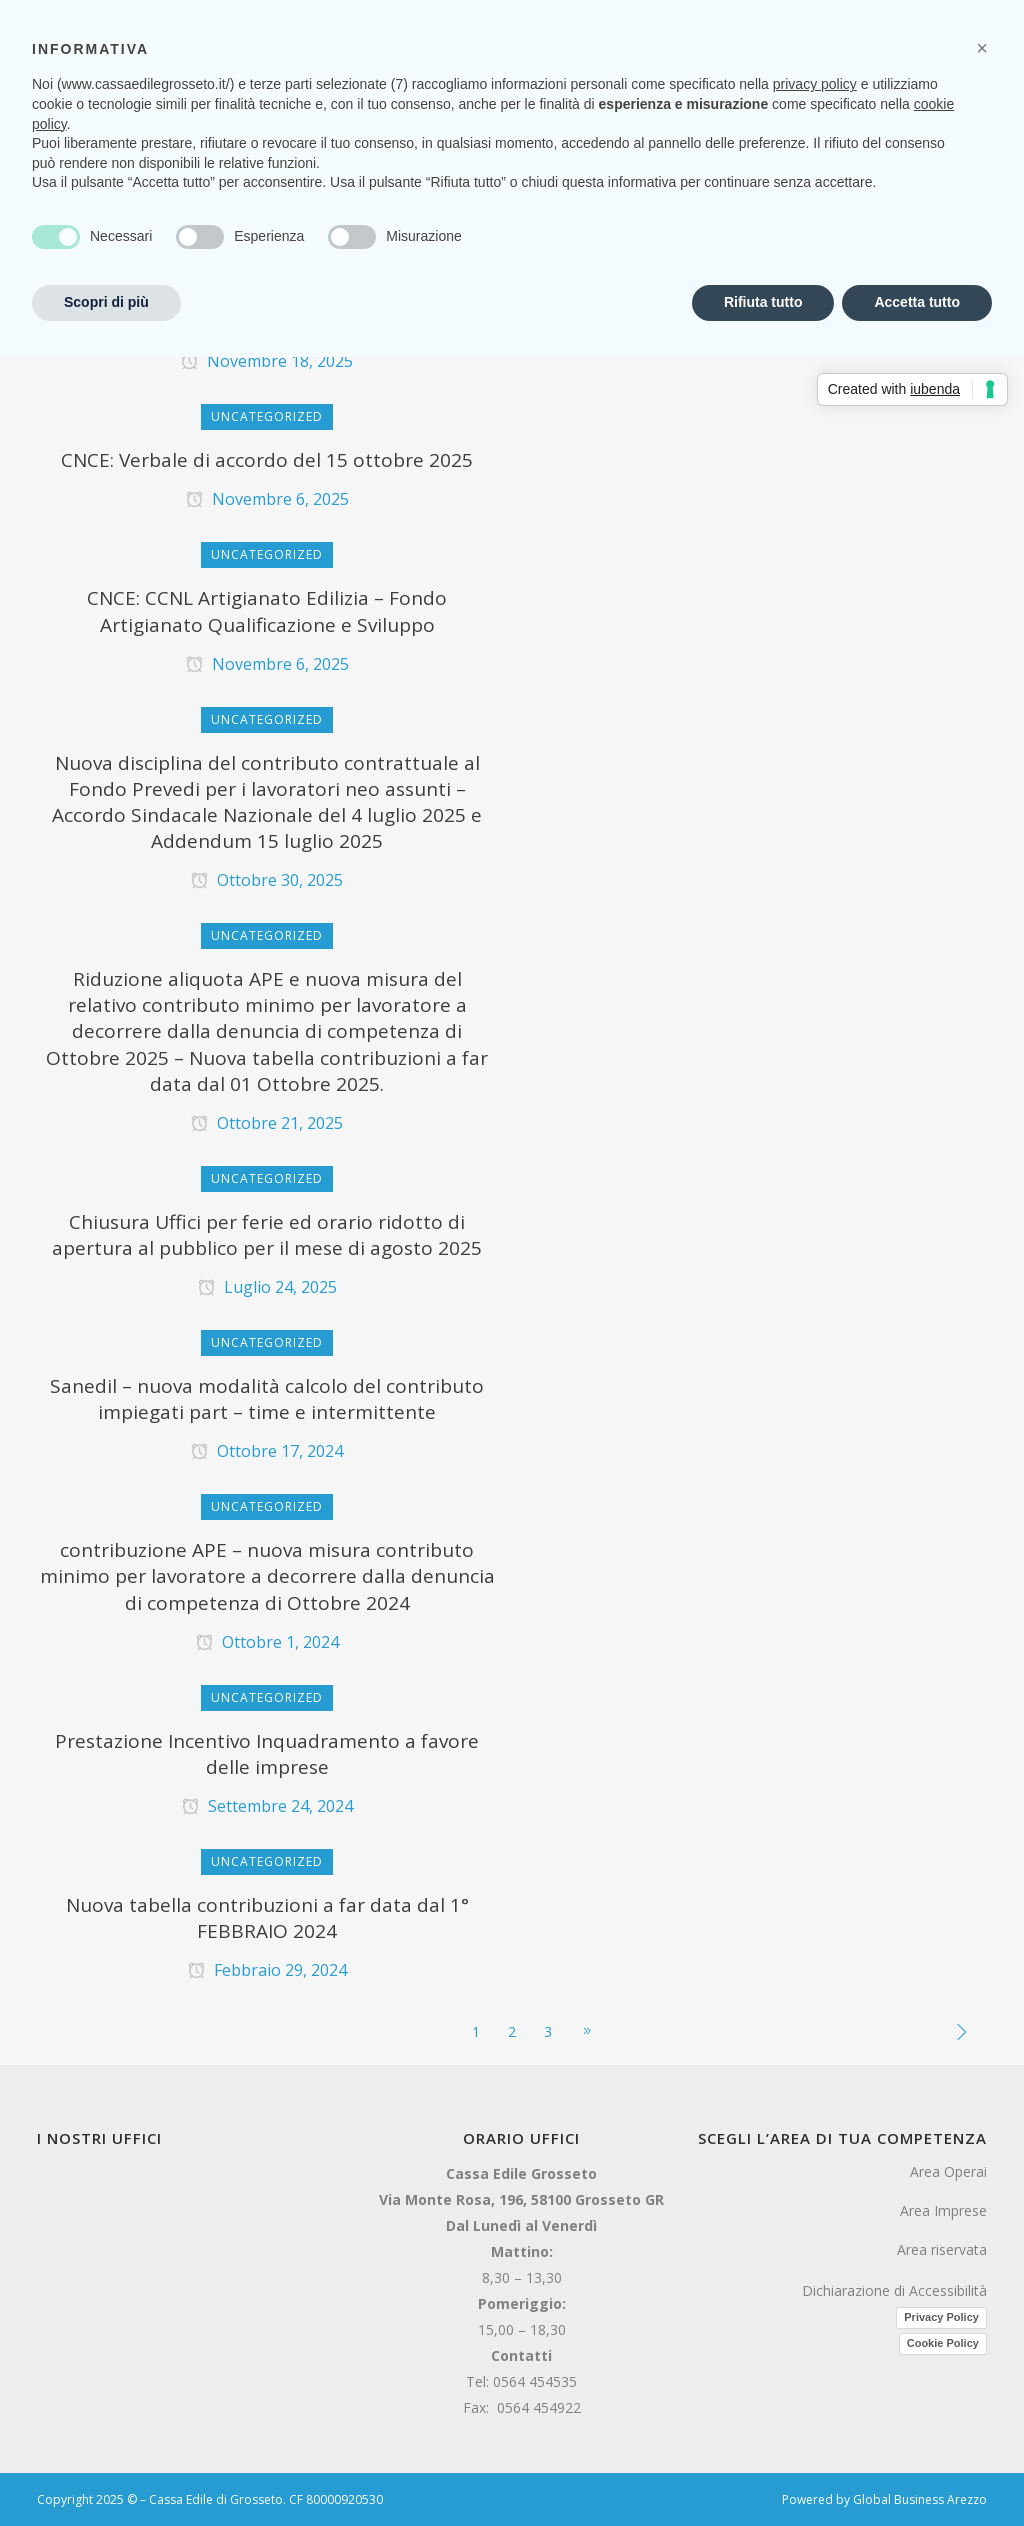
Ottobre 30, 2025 (267, 880)
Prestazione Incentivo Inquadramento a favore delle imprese (267, 1754)
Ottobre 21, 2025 (267, 1123)
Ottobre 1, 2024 (267, 1642)
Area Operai (948, 2171)
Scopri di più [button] (106, 302)
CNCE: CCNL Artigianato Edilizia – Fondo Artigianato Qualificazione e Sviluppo (267, 611)
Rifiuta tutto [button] (763, 302)
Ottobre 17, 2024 (267, 1451)
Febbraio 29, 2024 (267, 1970)
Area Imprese (943, 2210)
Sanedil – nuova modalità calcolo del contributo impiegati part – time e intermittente (267, 1399)
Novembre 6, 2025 (267, 499)
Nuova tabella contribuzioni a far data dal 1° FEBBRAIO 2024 (267, 1918)
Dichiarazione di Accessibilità (894, 2290)
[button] (982, 48)
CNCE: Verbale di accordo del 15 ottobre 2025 (267, 460)
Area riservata (942, 2249)
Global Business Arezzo (920, 2499)
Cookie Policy (943, 2343)
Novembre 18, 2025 (267, 361)
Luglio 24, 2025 (267, 1287)
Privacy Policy (941, 2317)
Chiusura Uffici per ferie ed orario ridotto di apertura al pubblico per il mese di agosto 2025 (267, 1235)
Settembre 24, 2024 (267, 1806)
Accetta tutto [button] (917, 302)
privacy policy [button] (815, 84)
